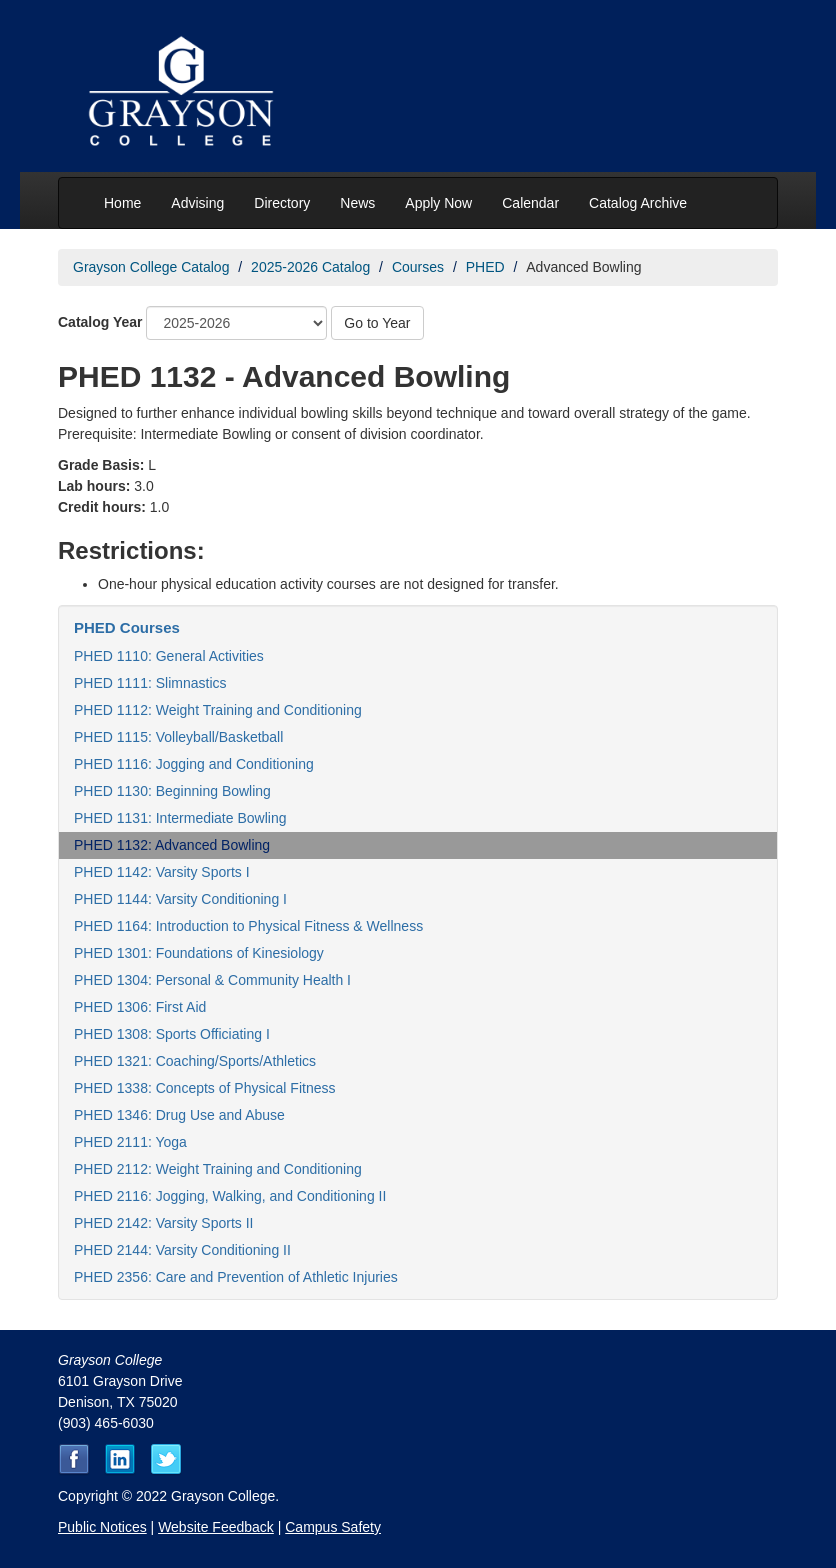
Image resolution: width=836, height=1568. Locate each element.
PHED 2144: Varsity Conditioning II (182, 1250)
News (357, 203)
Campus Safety (333, 1527)
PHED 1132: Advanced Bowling (172, 845)
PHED (485, 267)
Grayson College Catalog (151, 267)
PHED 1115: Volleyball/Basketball (178, 737)
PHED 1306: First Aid (140, 1007)
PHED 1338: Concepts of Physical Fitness (204, 1088)
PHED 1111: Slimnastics (150, 683)
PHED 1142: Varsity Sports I (162, 872)
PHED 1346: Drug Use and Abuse (179, 1115)
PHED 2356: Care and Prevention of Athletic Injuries (236, 1277)
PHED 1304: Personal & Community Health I (212, 980)
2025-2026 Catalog (310, 267)
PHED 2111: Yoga (130, 1142)
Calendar (530, 203)
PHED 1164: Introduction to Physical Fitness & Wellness (248, 926)
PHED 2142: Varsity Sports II (163, 1223)
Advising (197, 203)
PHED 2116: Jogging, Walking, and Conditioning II (230, 1196)
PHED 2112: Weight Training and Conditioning (218, 1169)
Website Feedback (216, 1527)
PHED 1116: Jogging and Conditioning (194, 764)
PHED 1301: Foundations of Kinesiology (199, 953)
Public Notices (102, 1527)
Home (122, 203)
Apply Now (438, 203)
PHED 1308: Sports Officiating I (172, 1034)
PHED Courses (127, 627)
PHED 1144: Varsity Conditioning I (180, 899)
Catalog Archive (638, 203)
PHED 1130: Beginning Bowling (172, 791)
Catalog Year (100, 322)
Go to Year (377, 323)
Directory (282, 203)
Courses (418, 267)
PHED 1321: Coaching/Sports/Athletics (195, 1061)
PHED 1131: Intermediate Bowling (180, 818)
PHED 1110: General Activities (169, 656)
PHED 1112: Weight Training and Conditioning (218, 710)
